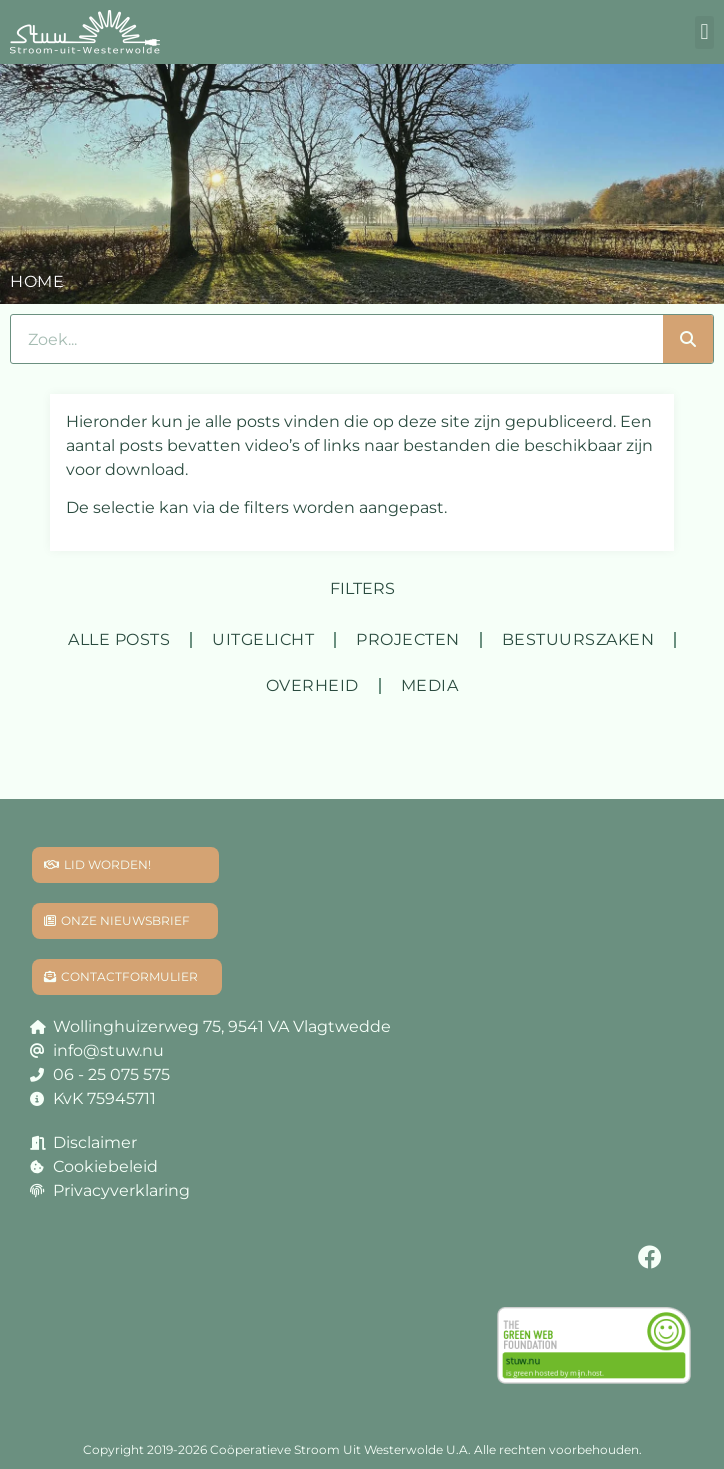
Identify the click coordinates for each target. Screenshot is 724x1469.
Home (37, 281)
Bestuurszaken (578, 639)
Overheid (312, 685)
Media (430, 685)
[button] (704, 32)
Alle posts (119, 639)
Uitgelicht (263, 639)
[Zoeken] (688, 339)
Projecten (408, 639)
